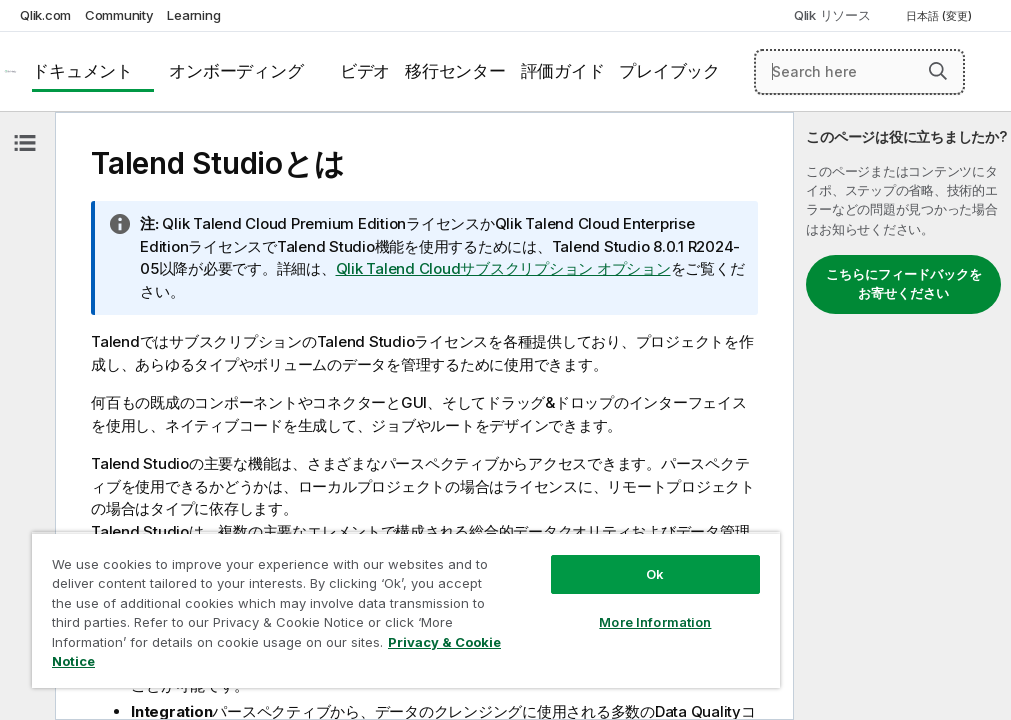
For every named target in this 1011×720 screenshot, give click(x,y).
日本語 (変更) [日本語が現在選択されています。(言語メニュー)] (940, 16)
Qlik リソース (832, 15)
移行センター (455, 71)
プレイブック (669, 71)
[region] (406, 610)
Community (119, 15)
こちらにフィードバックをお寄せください (904, 284)
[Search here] (859, 72)
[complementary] (902, 416)
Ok (655, 574)
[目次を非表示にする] (25, 143)
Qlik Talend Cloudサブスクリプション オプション (503, 268)
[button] (938, 71)
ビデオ (365, 71)
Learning (193, 15)
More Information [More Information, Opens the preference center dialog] (655, 622)
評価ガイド (563, 71)
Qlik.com (45, 15)
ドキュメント (82, 71)
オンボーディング (236, 71)
